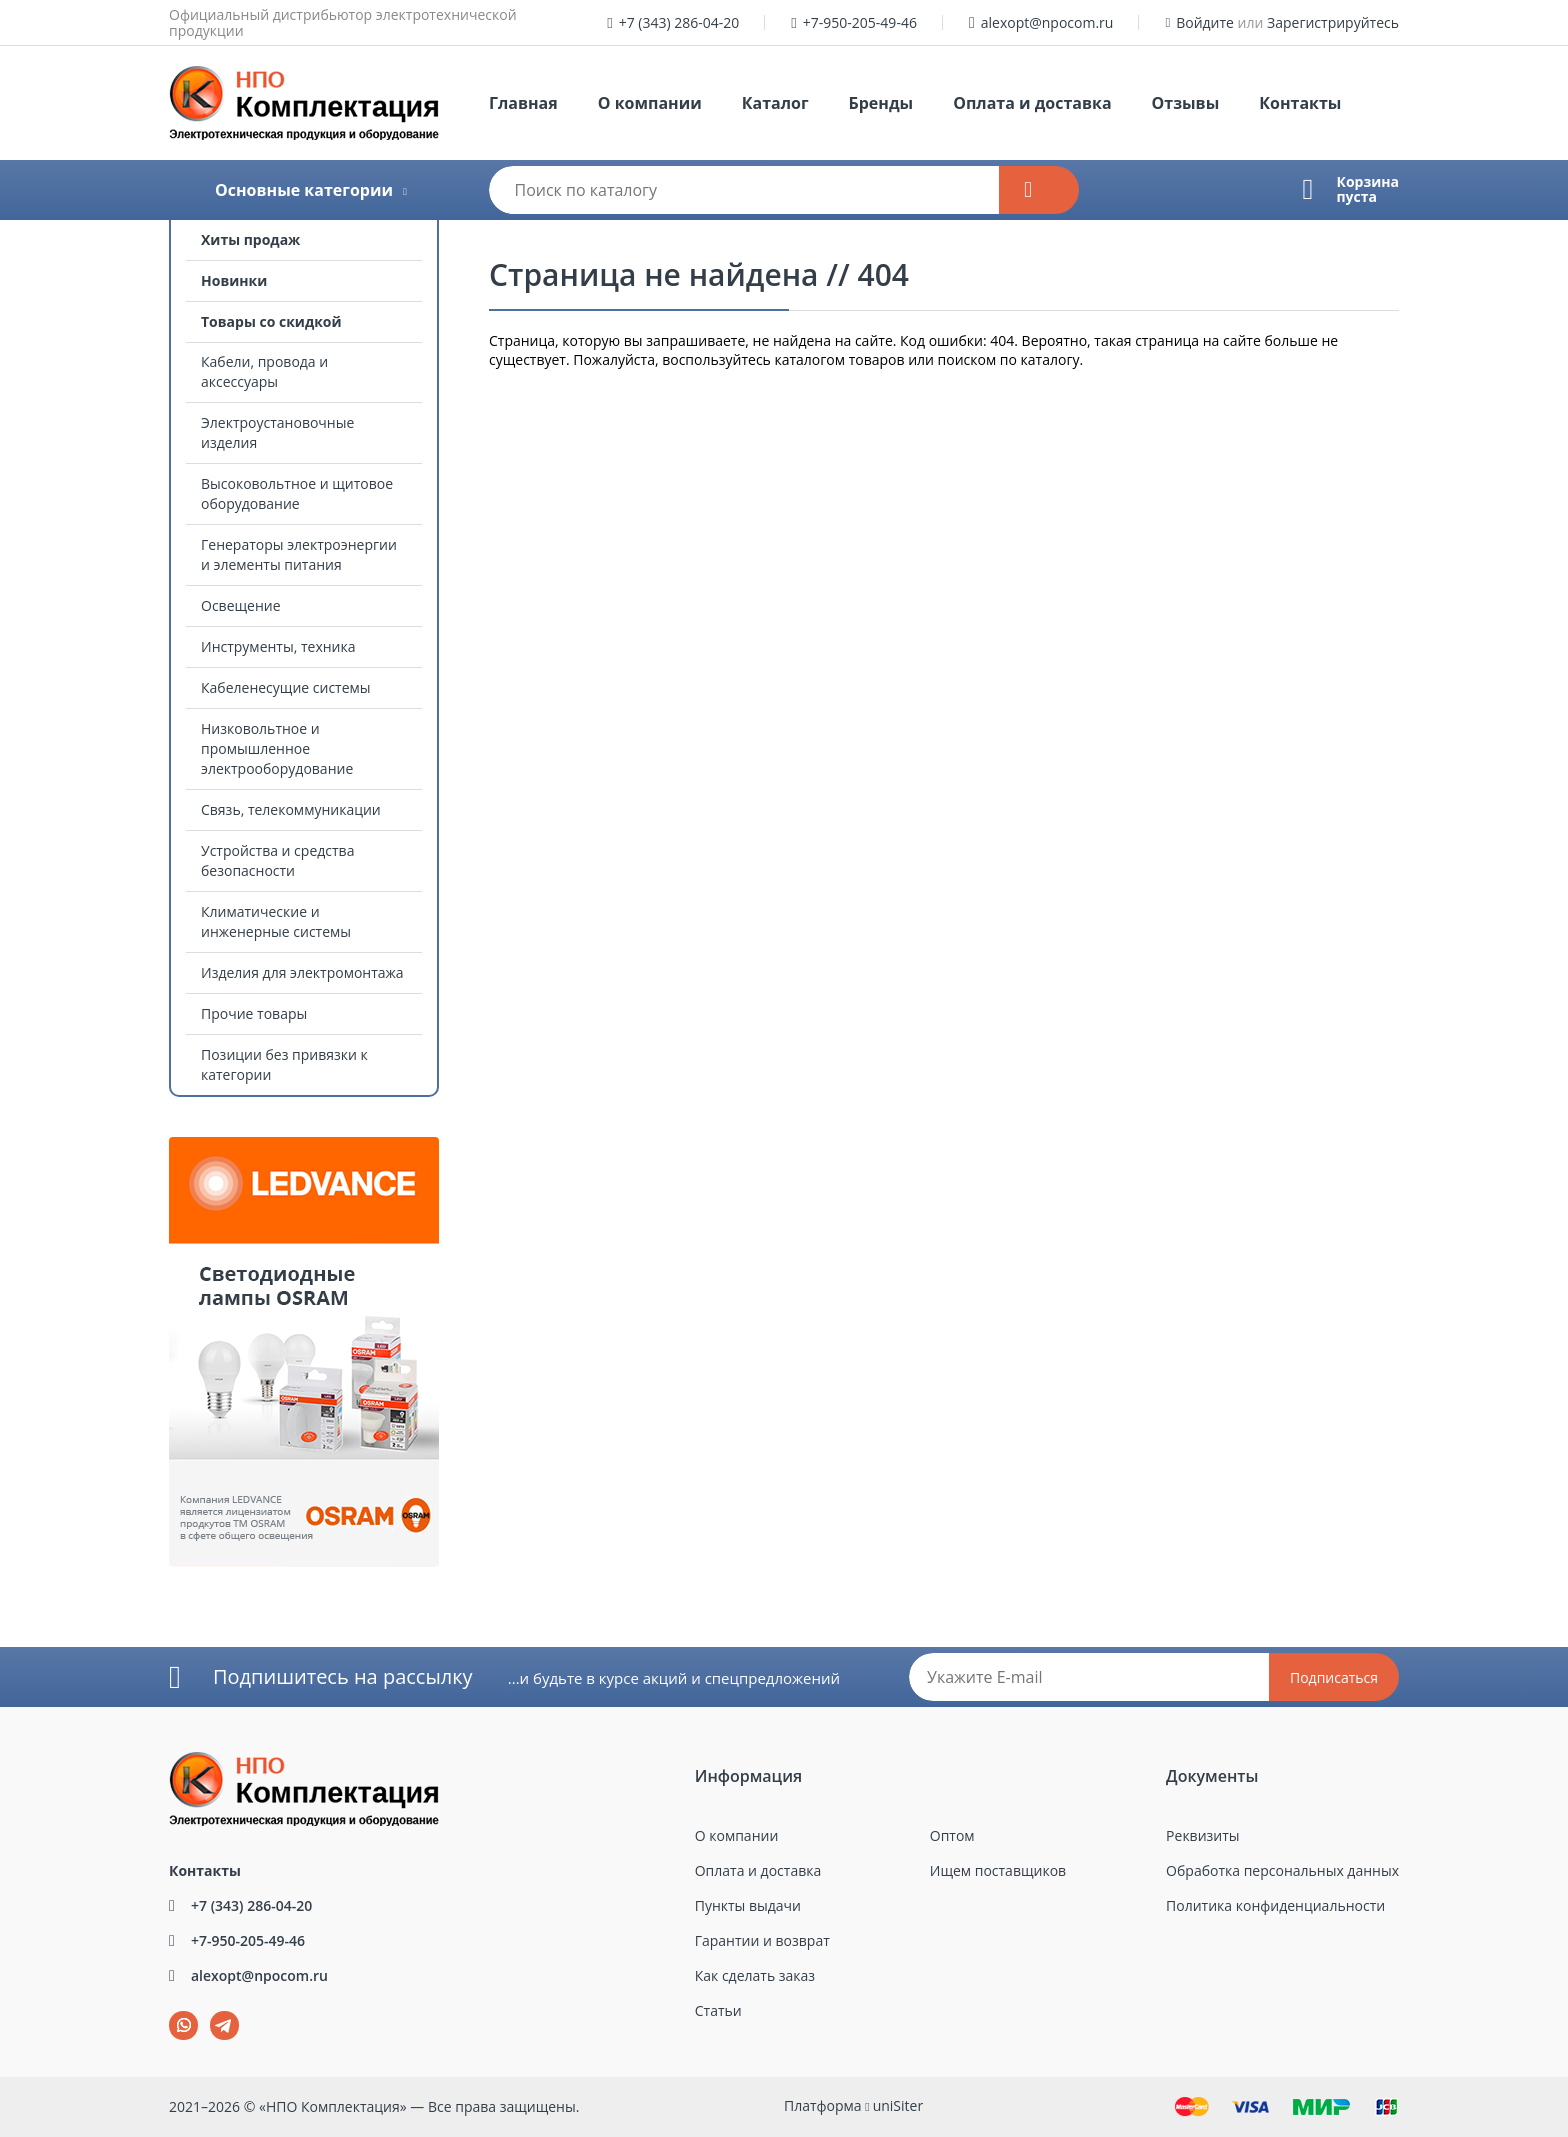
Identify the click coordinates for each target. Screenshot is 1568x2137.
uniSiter (898, 2105)
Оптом (952, 1835)
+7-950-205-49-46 (860, 22)
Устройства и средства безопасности (277, 860)
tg (224, 2025)
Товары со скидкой (271, 321)
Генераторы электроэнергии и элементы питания (299, 554)
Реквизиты (1202, 1835)
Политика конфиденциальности (1275, 1905)
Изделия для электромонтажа (302, 972)
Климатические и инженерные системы (276, 921)
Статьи (718, 2010)
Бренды (881, 103)
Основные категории (304, 190)
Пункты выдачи (748, 1905)
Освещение (241, 605)
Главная (523, 103)
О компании (650, 103)
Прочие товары (254, 1013)
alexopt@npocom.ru (1047, 22)
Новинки (234, 280)
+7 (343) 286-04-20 (679, 22)
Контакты (1300, 103)
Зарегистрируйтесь (1333, 22)
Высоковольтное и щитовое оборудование (297, 493)
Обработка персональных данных (1282, 1870)
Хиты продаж (250, 239)
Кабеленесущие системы (286, 687)
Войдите (1205, 22)
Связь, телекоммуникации (291, 809)
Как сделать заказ (755, 1975)
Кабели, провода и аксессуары (264, 371)
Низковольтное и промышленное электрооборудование (277, 748)
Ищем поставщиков (998, 1870)
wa (169, 2011)
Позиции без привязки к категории (284, 1064)
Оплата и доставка (1032, 103)
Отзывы (1186, 103)
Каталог (775, 103)
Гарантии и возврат (762, 1940)
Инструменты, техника (278, 646)
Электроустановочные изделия (277, 432)
